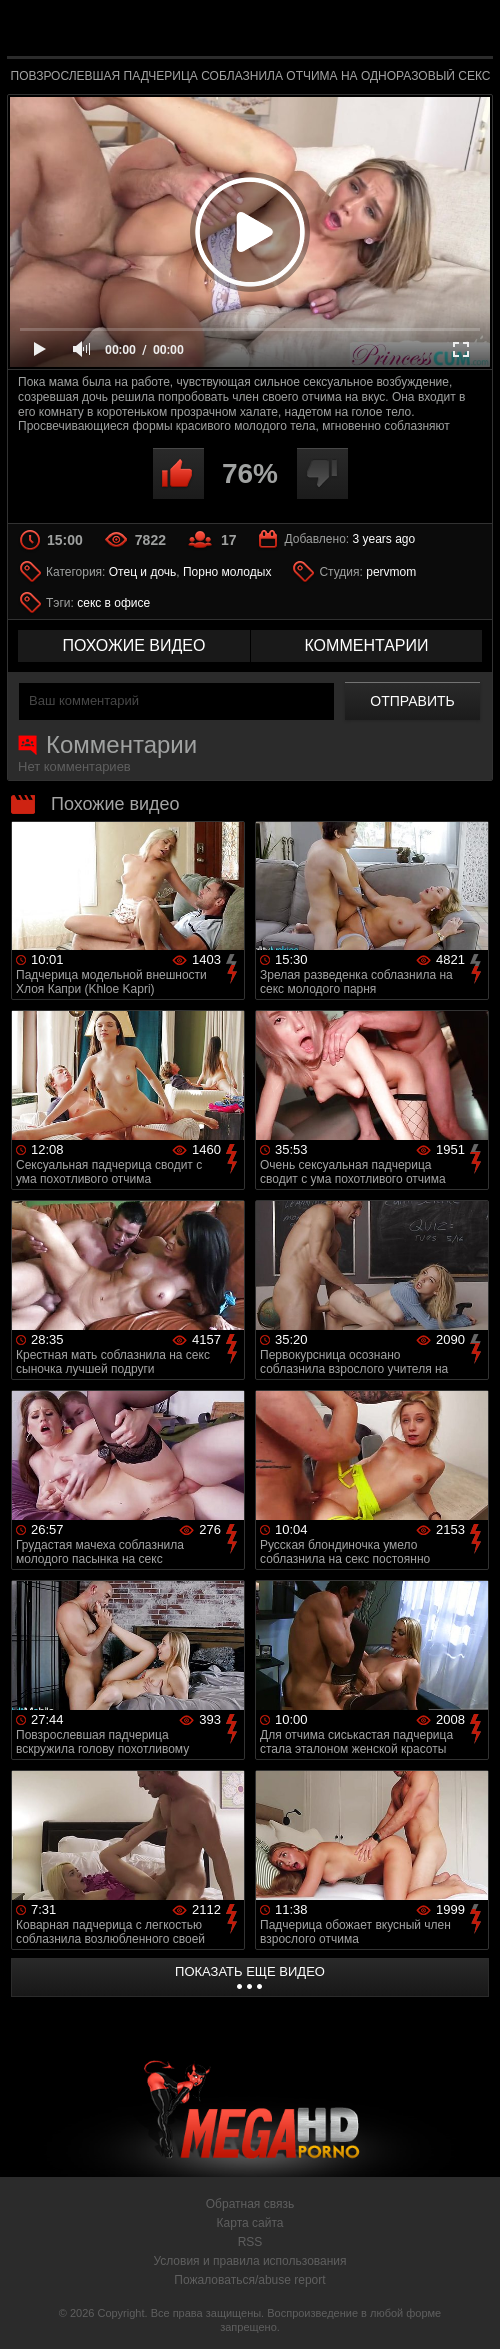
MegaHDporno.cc (296, 33)
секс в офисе (113, 603)
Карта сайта (250, 2223)
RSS (250, 2242)
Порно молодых (227, 572)
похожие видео (134, 645)
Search (465, 29)
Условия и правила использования (249, 2261)
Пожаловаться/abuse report (249, 2280)
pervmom (391, 572)
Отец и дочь (143, 572)
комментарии (366, 645)
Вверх (470, 2312)
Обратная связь (250, 2204)
